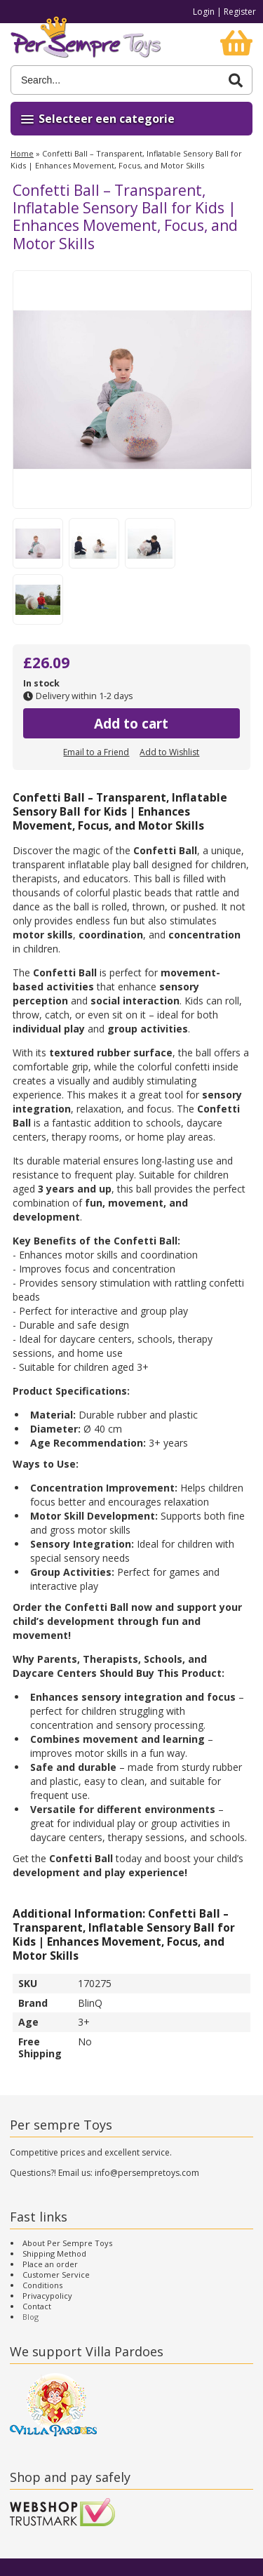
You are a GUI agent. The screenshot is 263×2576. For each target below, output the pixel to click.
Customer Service (56, 2274)
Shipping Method (54, 2253)
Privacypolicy (47, 2295)
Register (240, 12)
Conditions (42, 2285)
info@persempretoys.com (147, 2173)
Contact (36, 2306)
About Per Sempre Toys (67, 2243)
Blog (30, 2316)
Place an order (50, 2264)
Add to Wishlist (169, 752)
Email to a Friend (96, 752)
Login (204, 12)
